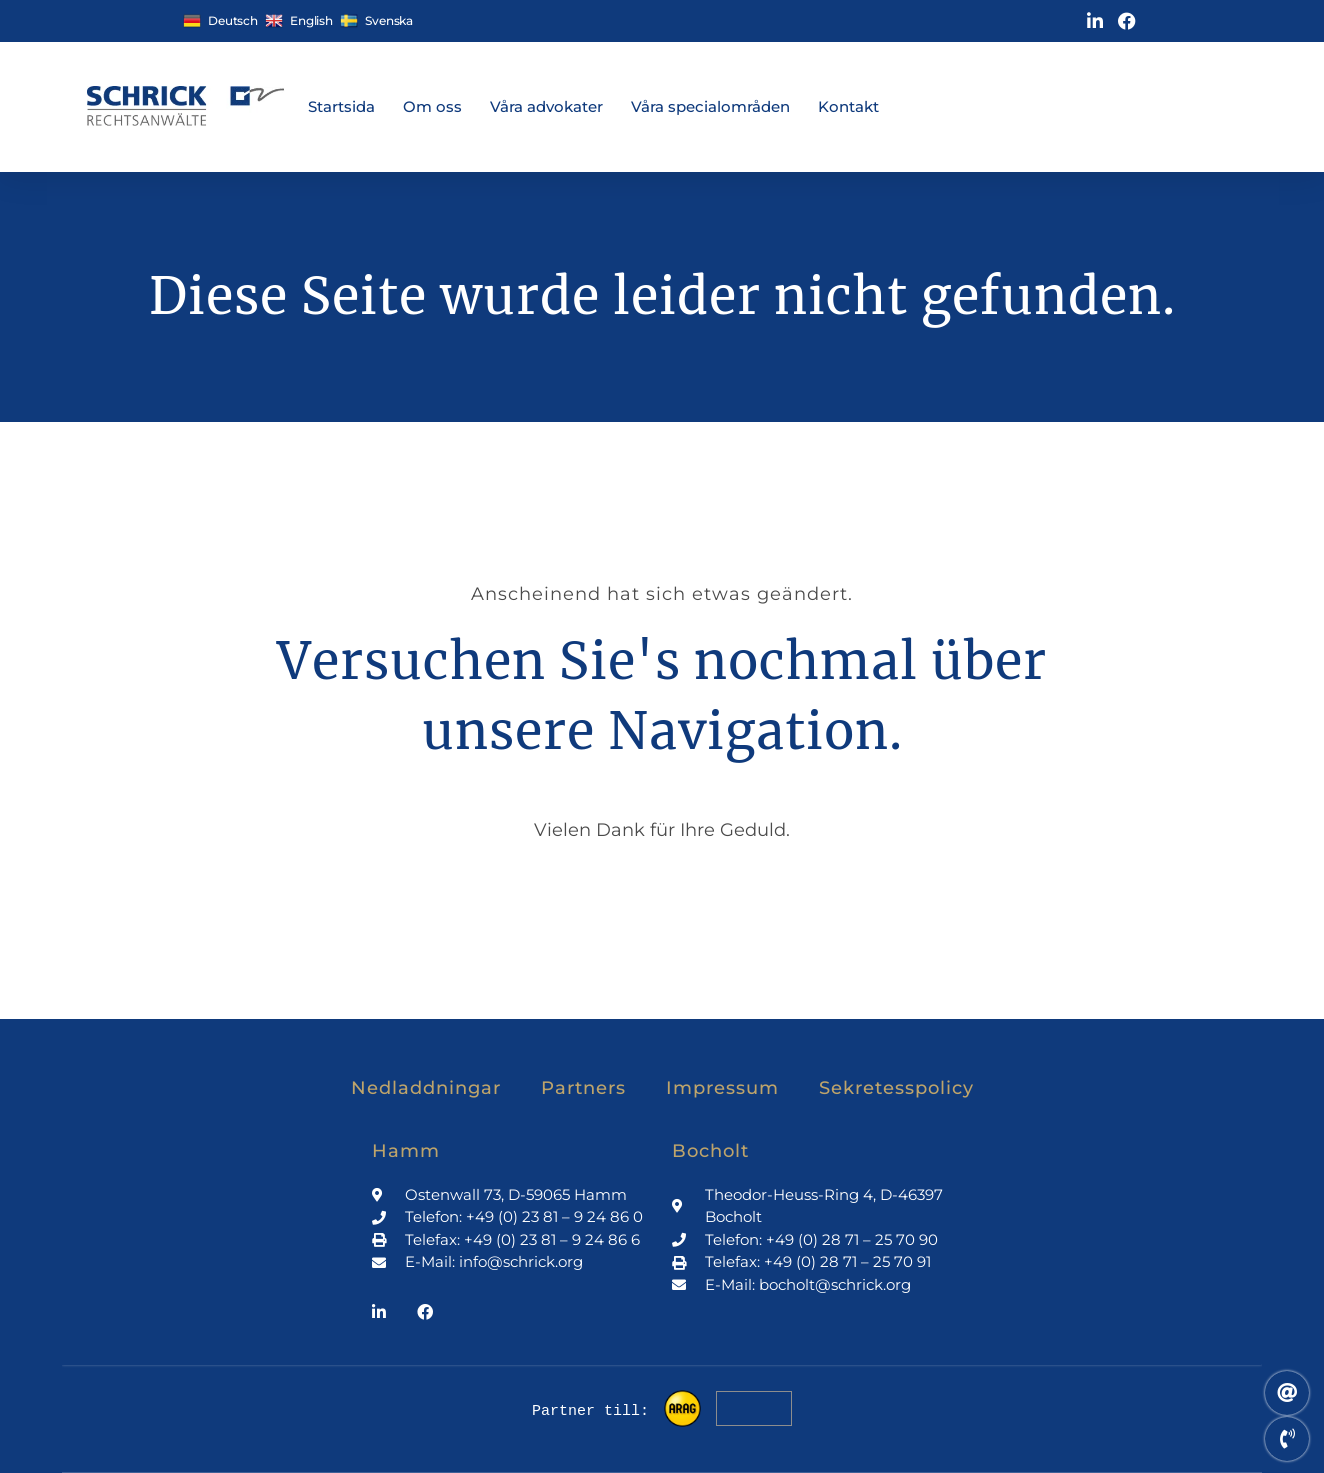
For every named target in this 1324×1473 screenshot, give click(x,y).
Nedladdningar (426, 1088)
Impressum (722, 1088)
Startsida (341, 106)
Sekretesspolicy (896, 1088)
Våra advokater (546, 106)
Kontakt (848, 106)
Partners (583, 1088)
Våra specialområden (710, 106)
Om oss (432, 106)
